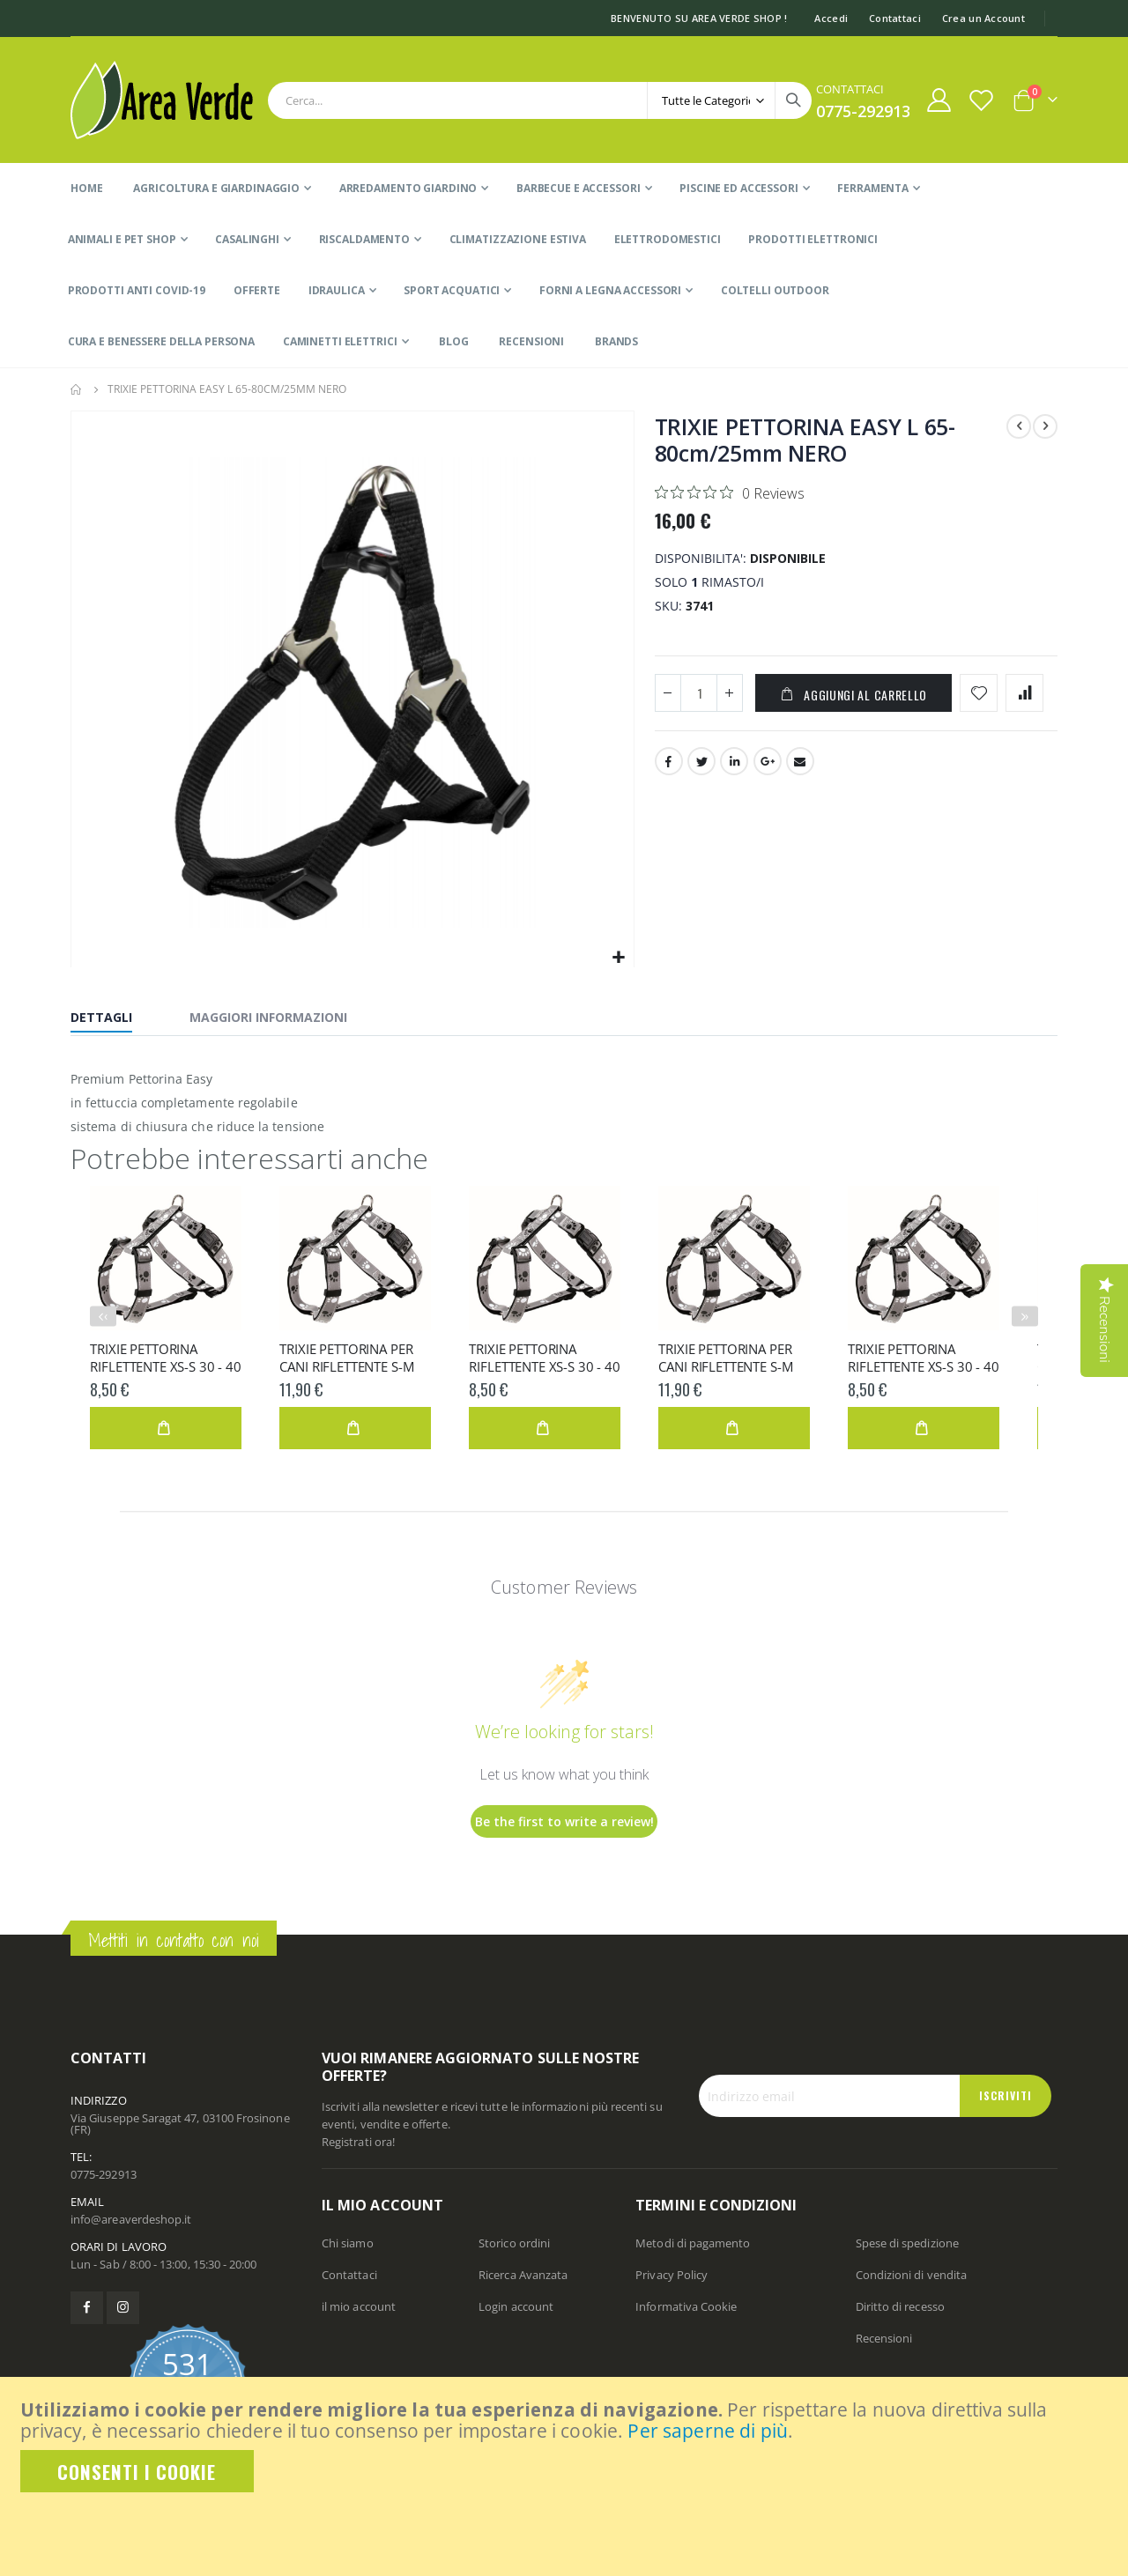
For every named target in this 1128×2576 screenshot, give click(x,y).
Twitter (701, 765)
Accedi (831, 18)
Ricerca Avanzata (523, 2275)
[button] (618, 958)
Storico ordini (514, 2243)
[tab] (114, 1019)
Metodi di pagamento (692, 2243)
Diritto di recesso (900, 2306)
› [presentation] (1026, 1315)
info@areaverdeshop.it (130, 2219)
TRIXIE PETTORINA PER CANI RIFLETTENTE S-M (346, 1357)
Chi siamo (348, 2243)
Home (76, 389)
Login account (516, 2306)
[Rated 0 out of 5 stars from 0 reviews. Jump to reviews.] (730, 492)
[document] (565, 2445)
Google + (767, 765)
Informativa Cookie (686, 2306)
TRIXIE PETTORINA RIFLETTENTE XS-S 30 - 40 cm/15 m (165, 1357)
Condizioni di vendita (911, 2275)
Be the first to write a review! (564, 1821)
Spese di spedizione (907, 2243)
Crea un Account (983, 18)
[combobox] (540, 100)
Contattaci (895, 18)
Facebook (669, 765)
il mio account (359, 2306)
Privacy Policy (671, 2275)
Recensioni (884, 2338)
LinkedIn (734, 765)
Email (800, 765)
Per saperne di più (707, 2430)
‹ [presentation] (106, 1315)
